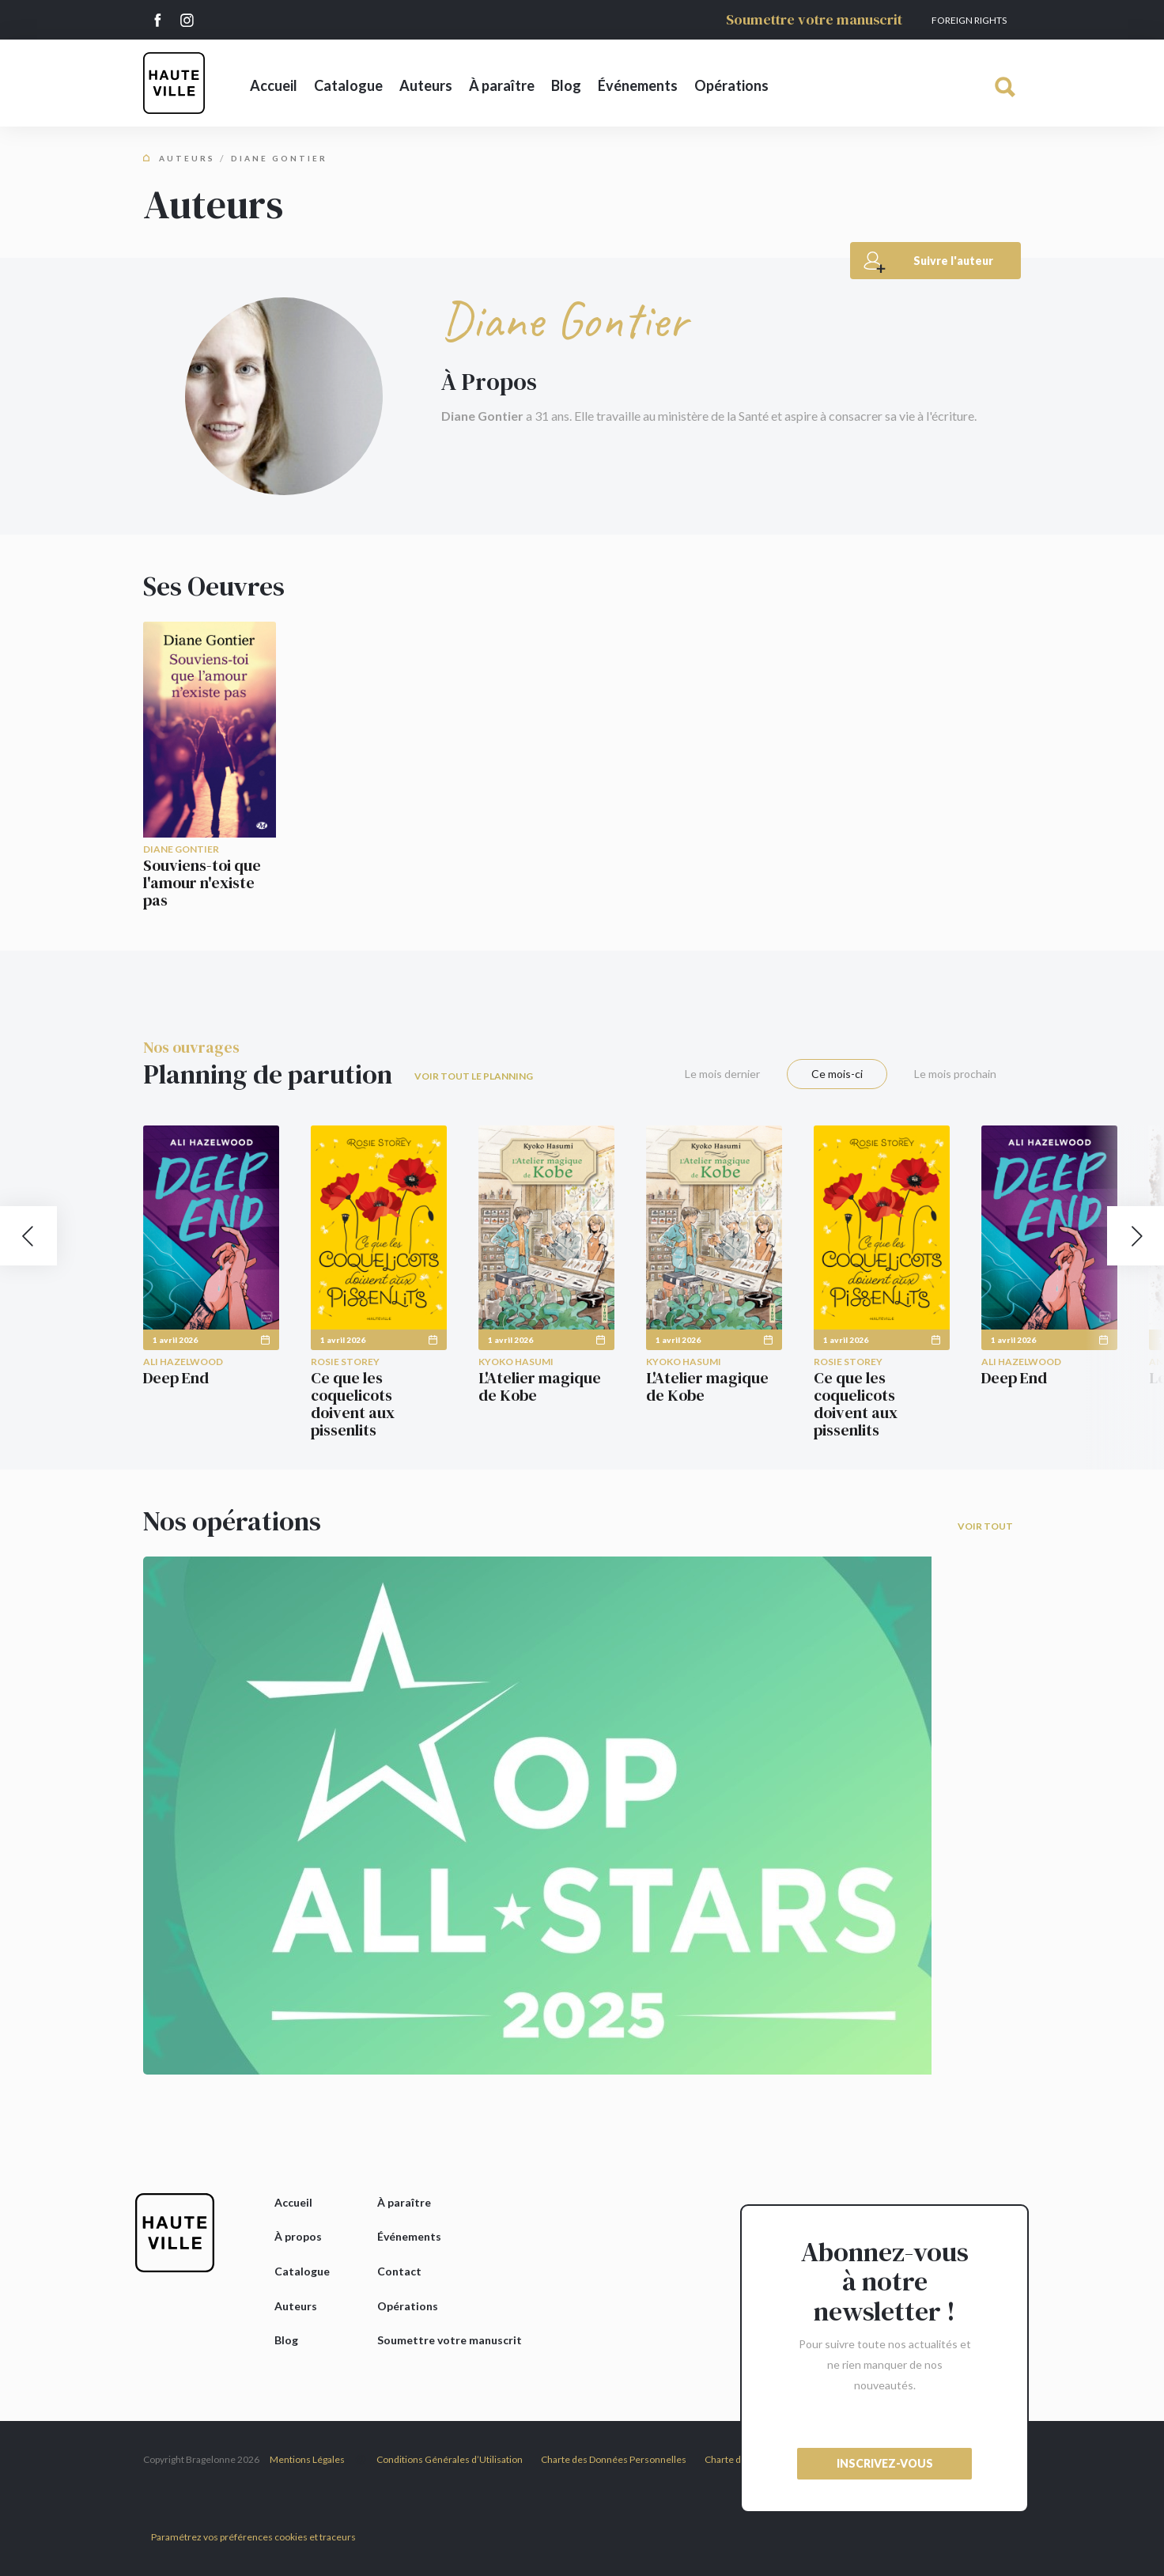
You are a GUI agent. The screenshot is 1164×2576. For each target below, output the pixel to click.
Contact (399, 2271)
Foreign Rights (969, 20)
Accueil (273, 85)
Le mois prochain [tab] (955, 1073)
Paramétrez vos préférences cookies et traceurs (253, 2537)
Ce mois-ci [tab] (837, 1073)
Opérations (731, 85)
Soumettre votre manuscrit (814, 19)
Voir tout (985, 1526)
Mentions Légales (307, 2459)
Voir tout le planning (473, 1076)
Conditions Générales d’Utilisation (449, 2459)
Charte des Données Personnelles (613, 2459)
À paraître (502, 85)
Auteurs (425, 85)
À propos (298, 2236)
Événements (638, 85)
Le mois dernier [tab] (722, 1073)
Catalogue (348, 85)
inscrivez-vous (885, 2463)
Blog (566, 85)
